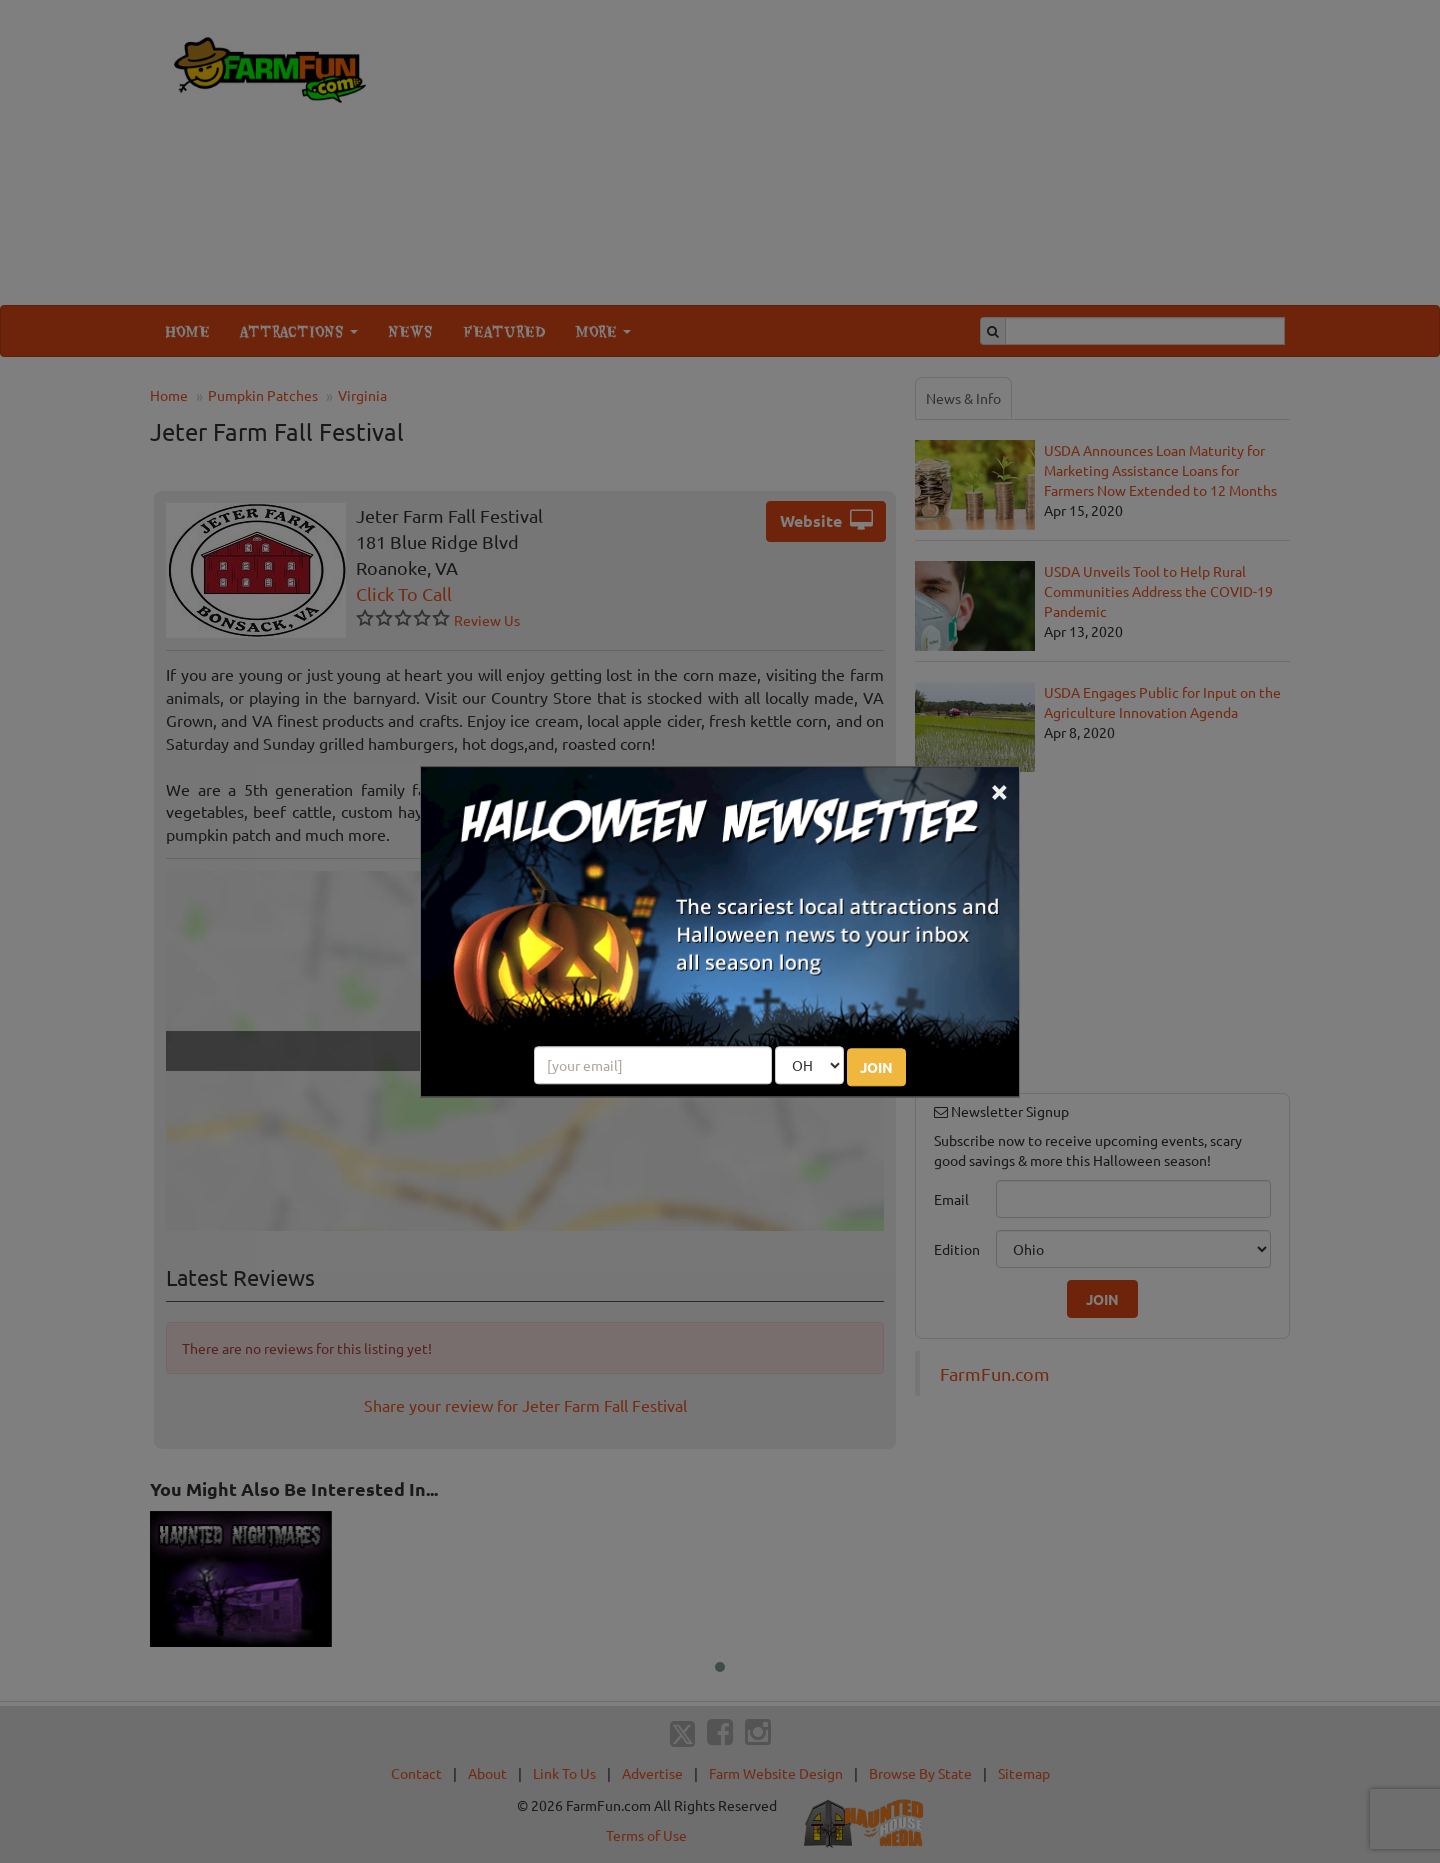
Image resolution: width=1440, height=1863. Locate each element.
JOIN (876, 1067)
